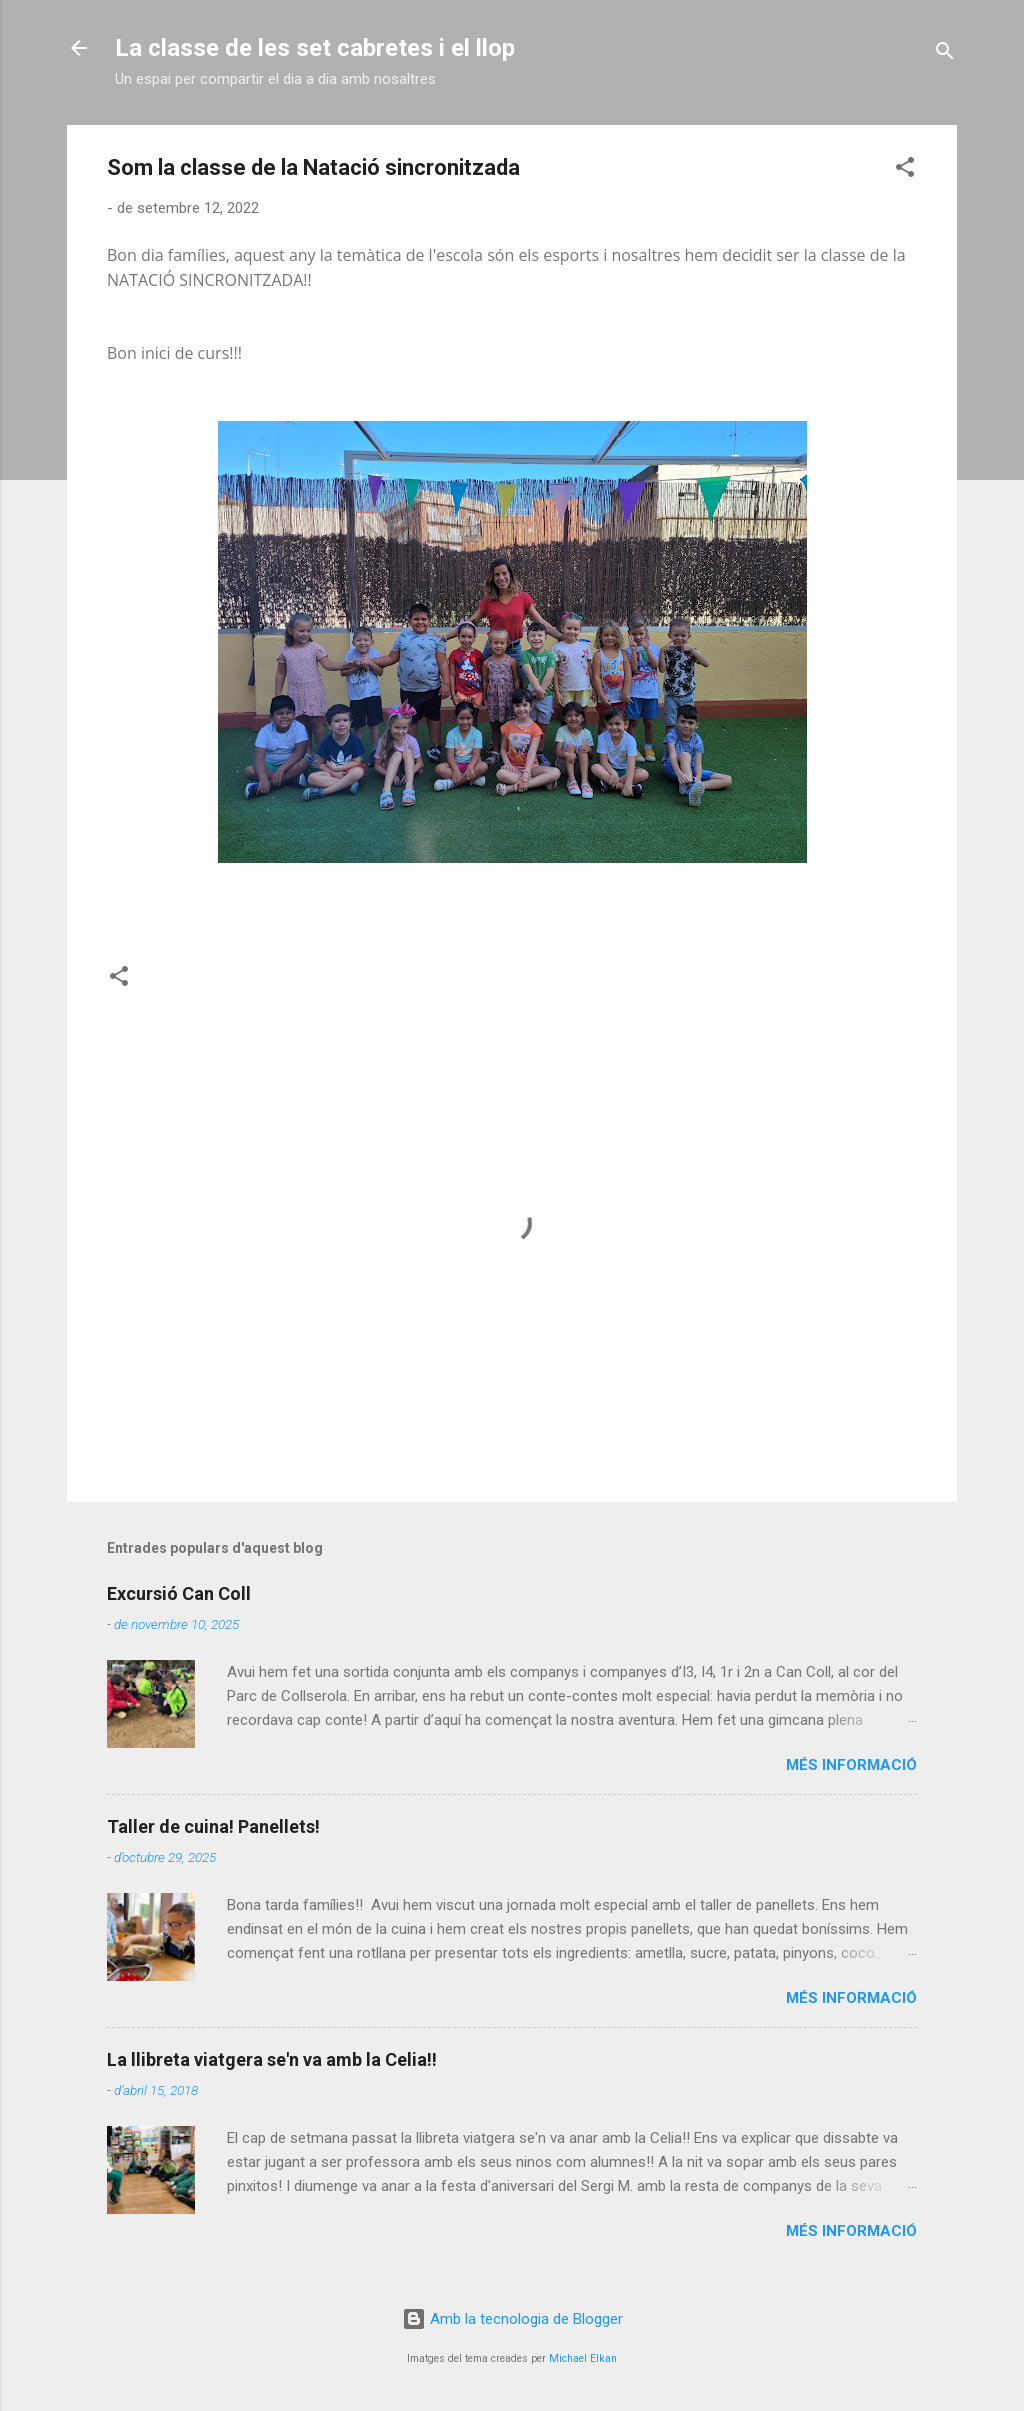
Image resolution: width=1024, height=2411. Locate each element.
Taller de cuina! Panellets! (213, 1826)
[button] (905, 170)
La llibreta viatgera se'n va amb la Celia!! (272, 2059)
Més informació (851, 1765)
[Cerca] (945, 54)
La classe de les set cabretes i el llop (315, 48)
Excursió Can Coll (179, 1593)
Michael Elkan (583, 2358)
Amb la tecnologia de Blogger (512, 2319)
